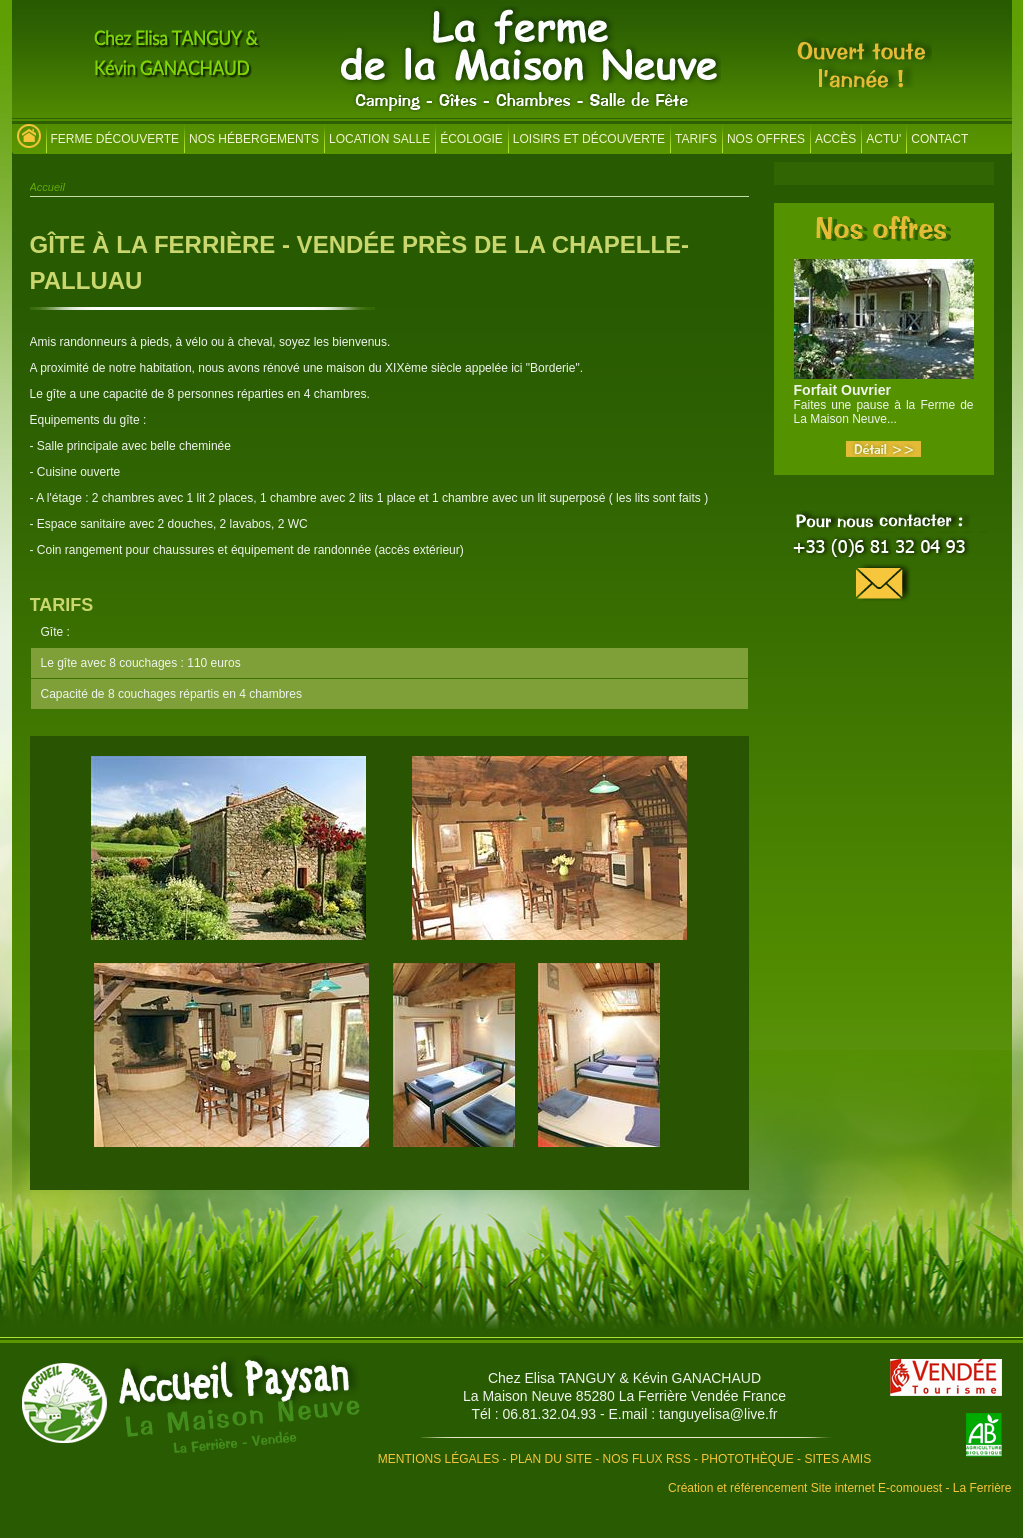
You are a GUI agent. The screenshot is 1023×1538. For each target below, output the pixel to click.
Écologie (471, 139)
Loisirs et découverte (589, 139)
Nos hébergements (254, 139)
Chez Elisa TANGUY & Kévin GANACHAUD (624, 1378)
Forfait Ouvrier (842, 390)
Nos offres (766, 139)
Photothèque (747, 1459)
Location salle (379, 139)
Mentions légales (438, 1459)
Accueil (47, 187)
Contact (939, 139)
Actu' (883, 139)
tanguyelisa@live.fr (718, 1414)
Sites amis (837, 1459)
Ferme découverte (115, 139)
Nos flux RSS (647, 1459)
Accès (835, 139)
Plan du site (551, 1459)
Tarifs (696, 139)
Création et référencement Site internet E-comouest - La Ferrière (840, 1488)
